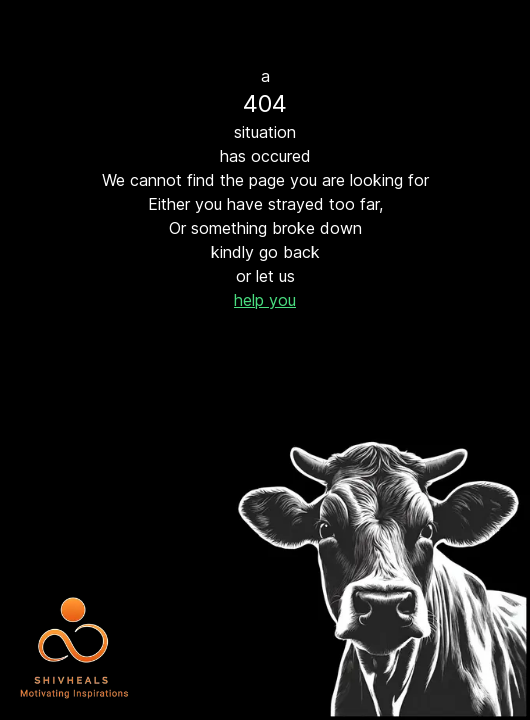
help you (265, 300)
